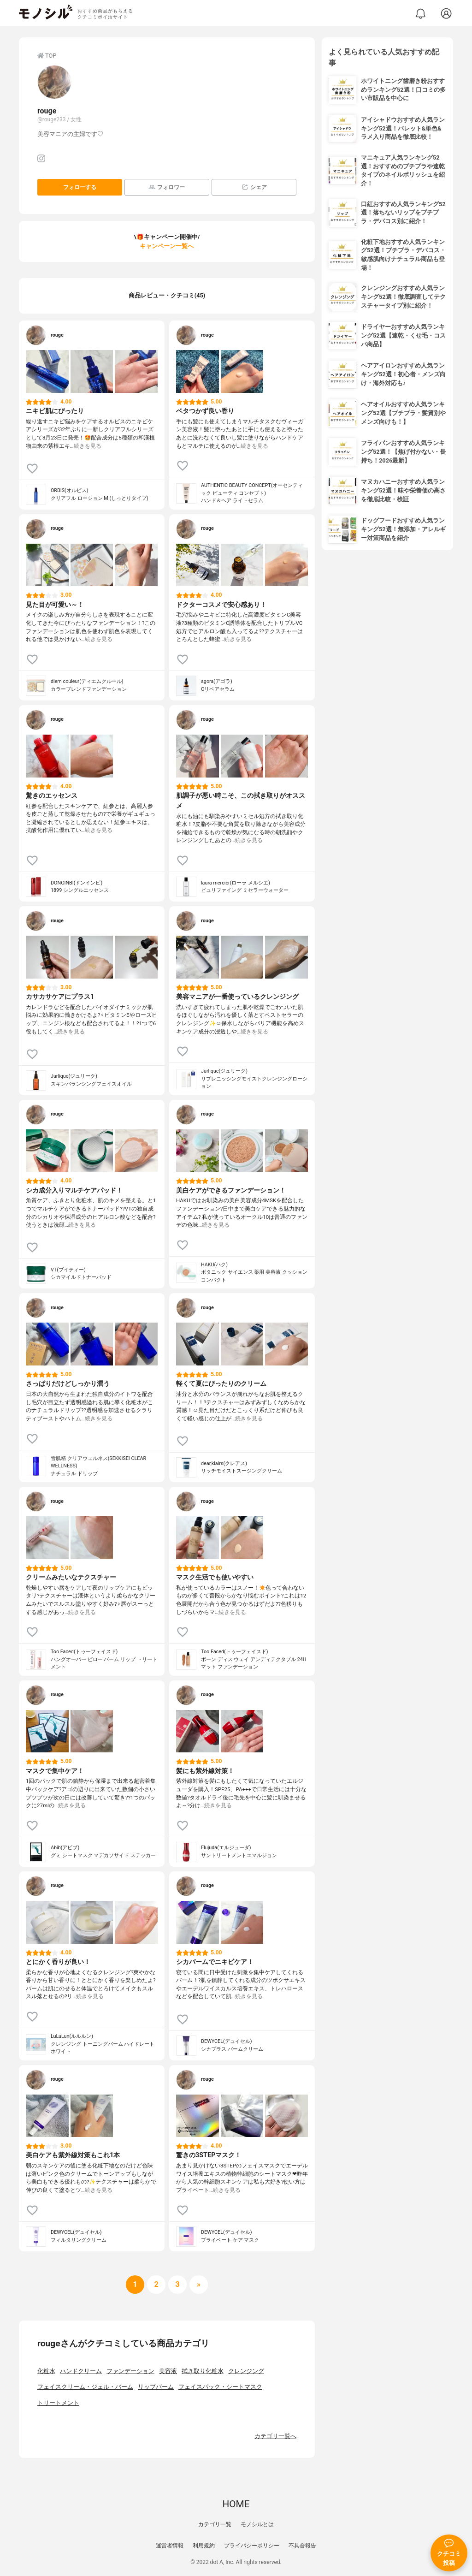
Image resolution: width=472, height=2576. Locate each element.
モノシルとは (257, 2524)
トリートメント (58, 2402)
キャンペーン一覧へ (167, 246)
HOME (235, 2504)
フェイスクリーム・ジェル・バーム (85, 2386)
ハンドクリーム (81, 2371)
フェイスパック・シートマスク (220, 2386)
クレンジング (246, 2371)
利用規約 (204, 2545)
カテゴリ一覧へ (275, 2436)
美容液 (168, 2371)
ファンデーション (130, 2371)
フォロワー (166, 187)
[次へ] (156, 2284)
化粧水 (46, 2371)
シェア (254, 187)
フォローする (79, 187)
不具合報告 (302, 2545)
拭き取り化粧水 (203, 2371)
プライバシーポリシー (251, 2545)
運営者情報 (169, 2545)
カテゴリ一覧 (214, 2524)
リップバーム (156, 2386)
